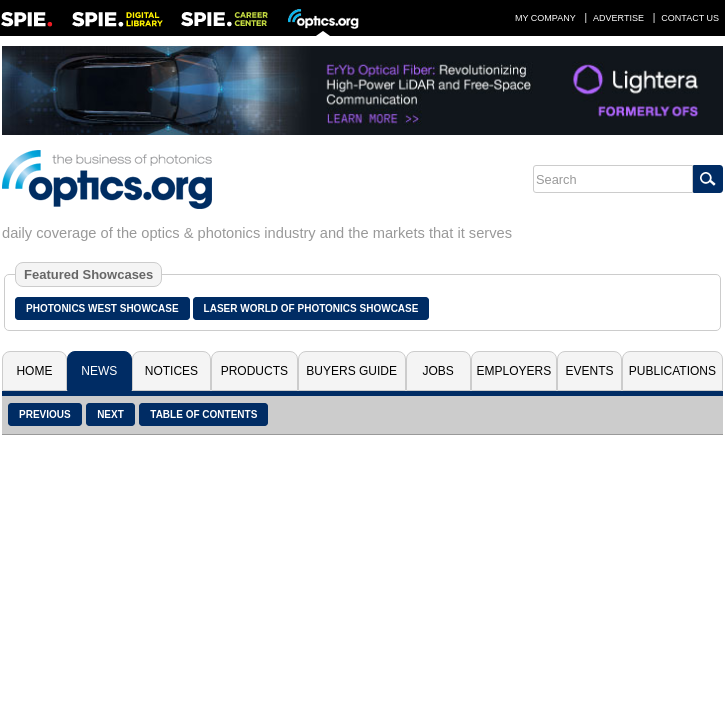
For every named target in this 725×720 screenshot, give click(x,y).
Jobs (437, 371)
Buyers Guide (351, 371)
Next (110, 414)
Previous (45, 414)
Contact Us (690, 18)
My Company (545, 18)
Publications (672, 371)
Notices (171, 371)
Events (590, 371)
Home (34, 371)
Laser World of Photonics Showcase (311, 308)
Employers (513, 371)
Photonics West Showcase (102, 308)
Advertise (618, 18)
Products (254, 371)
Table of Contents (203, 414)
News (99, 371)
